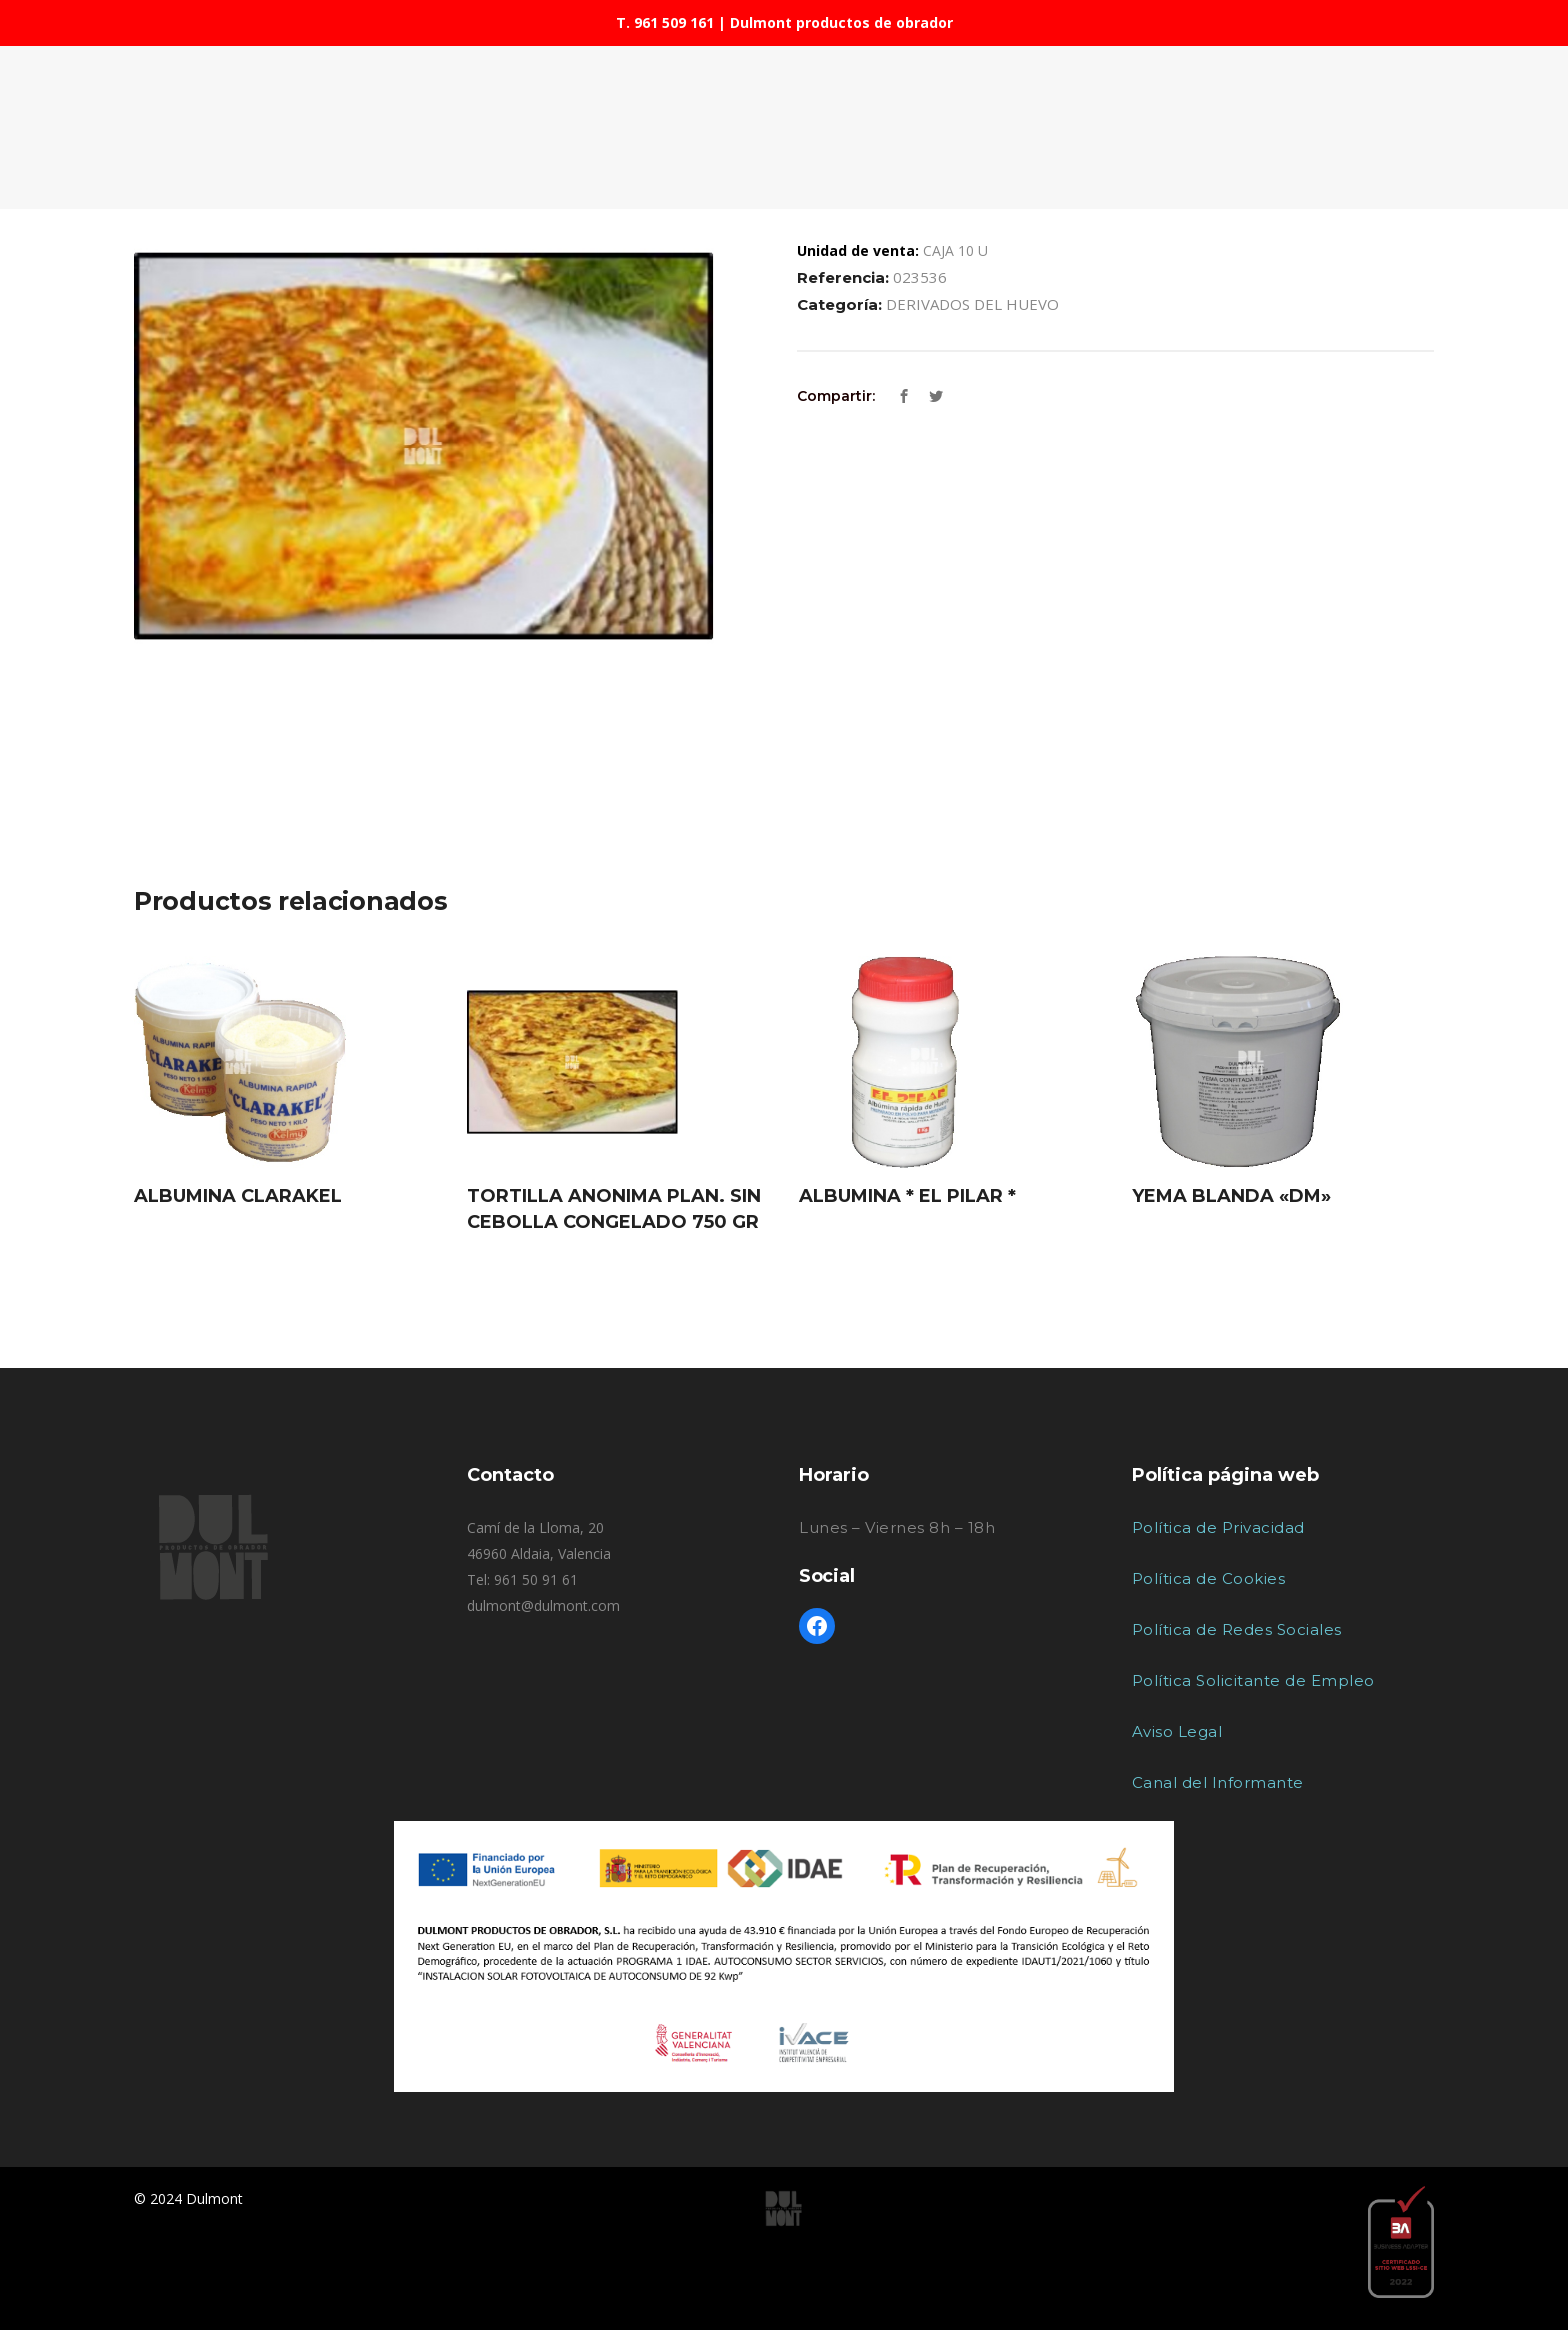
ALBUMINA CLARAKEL (238, 1196)
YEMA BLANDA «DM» (1231, 1196)
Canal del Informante (1218, 1782)
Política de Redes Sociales (1237, 1629)
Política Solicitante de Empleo (1253, 1680)
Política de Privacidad (1218, 1527)
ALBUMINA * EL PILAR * (907, 1196)
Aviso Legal (1177, 1731)
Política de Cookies (1209, 1578)
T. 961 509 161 (665, 22)
